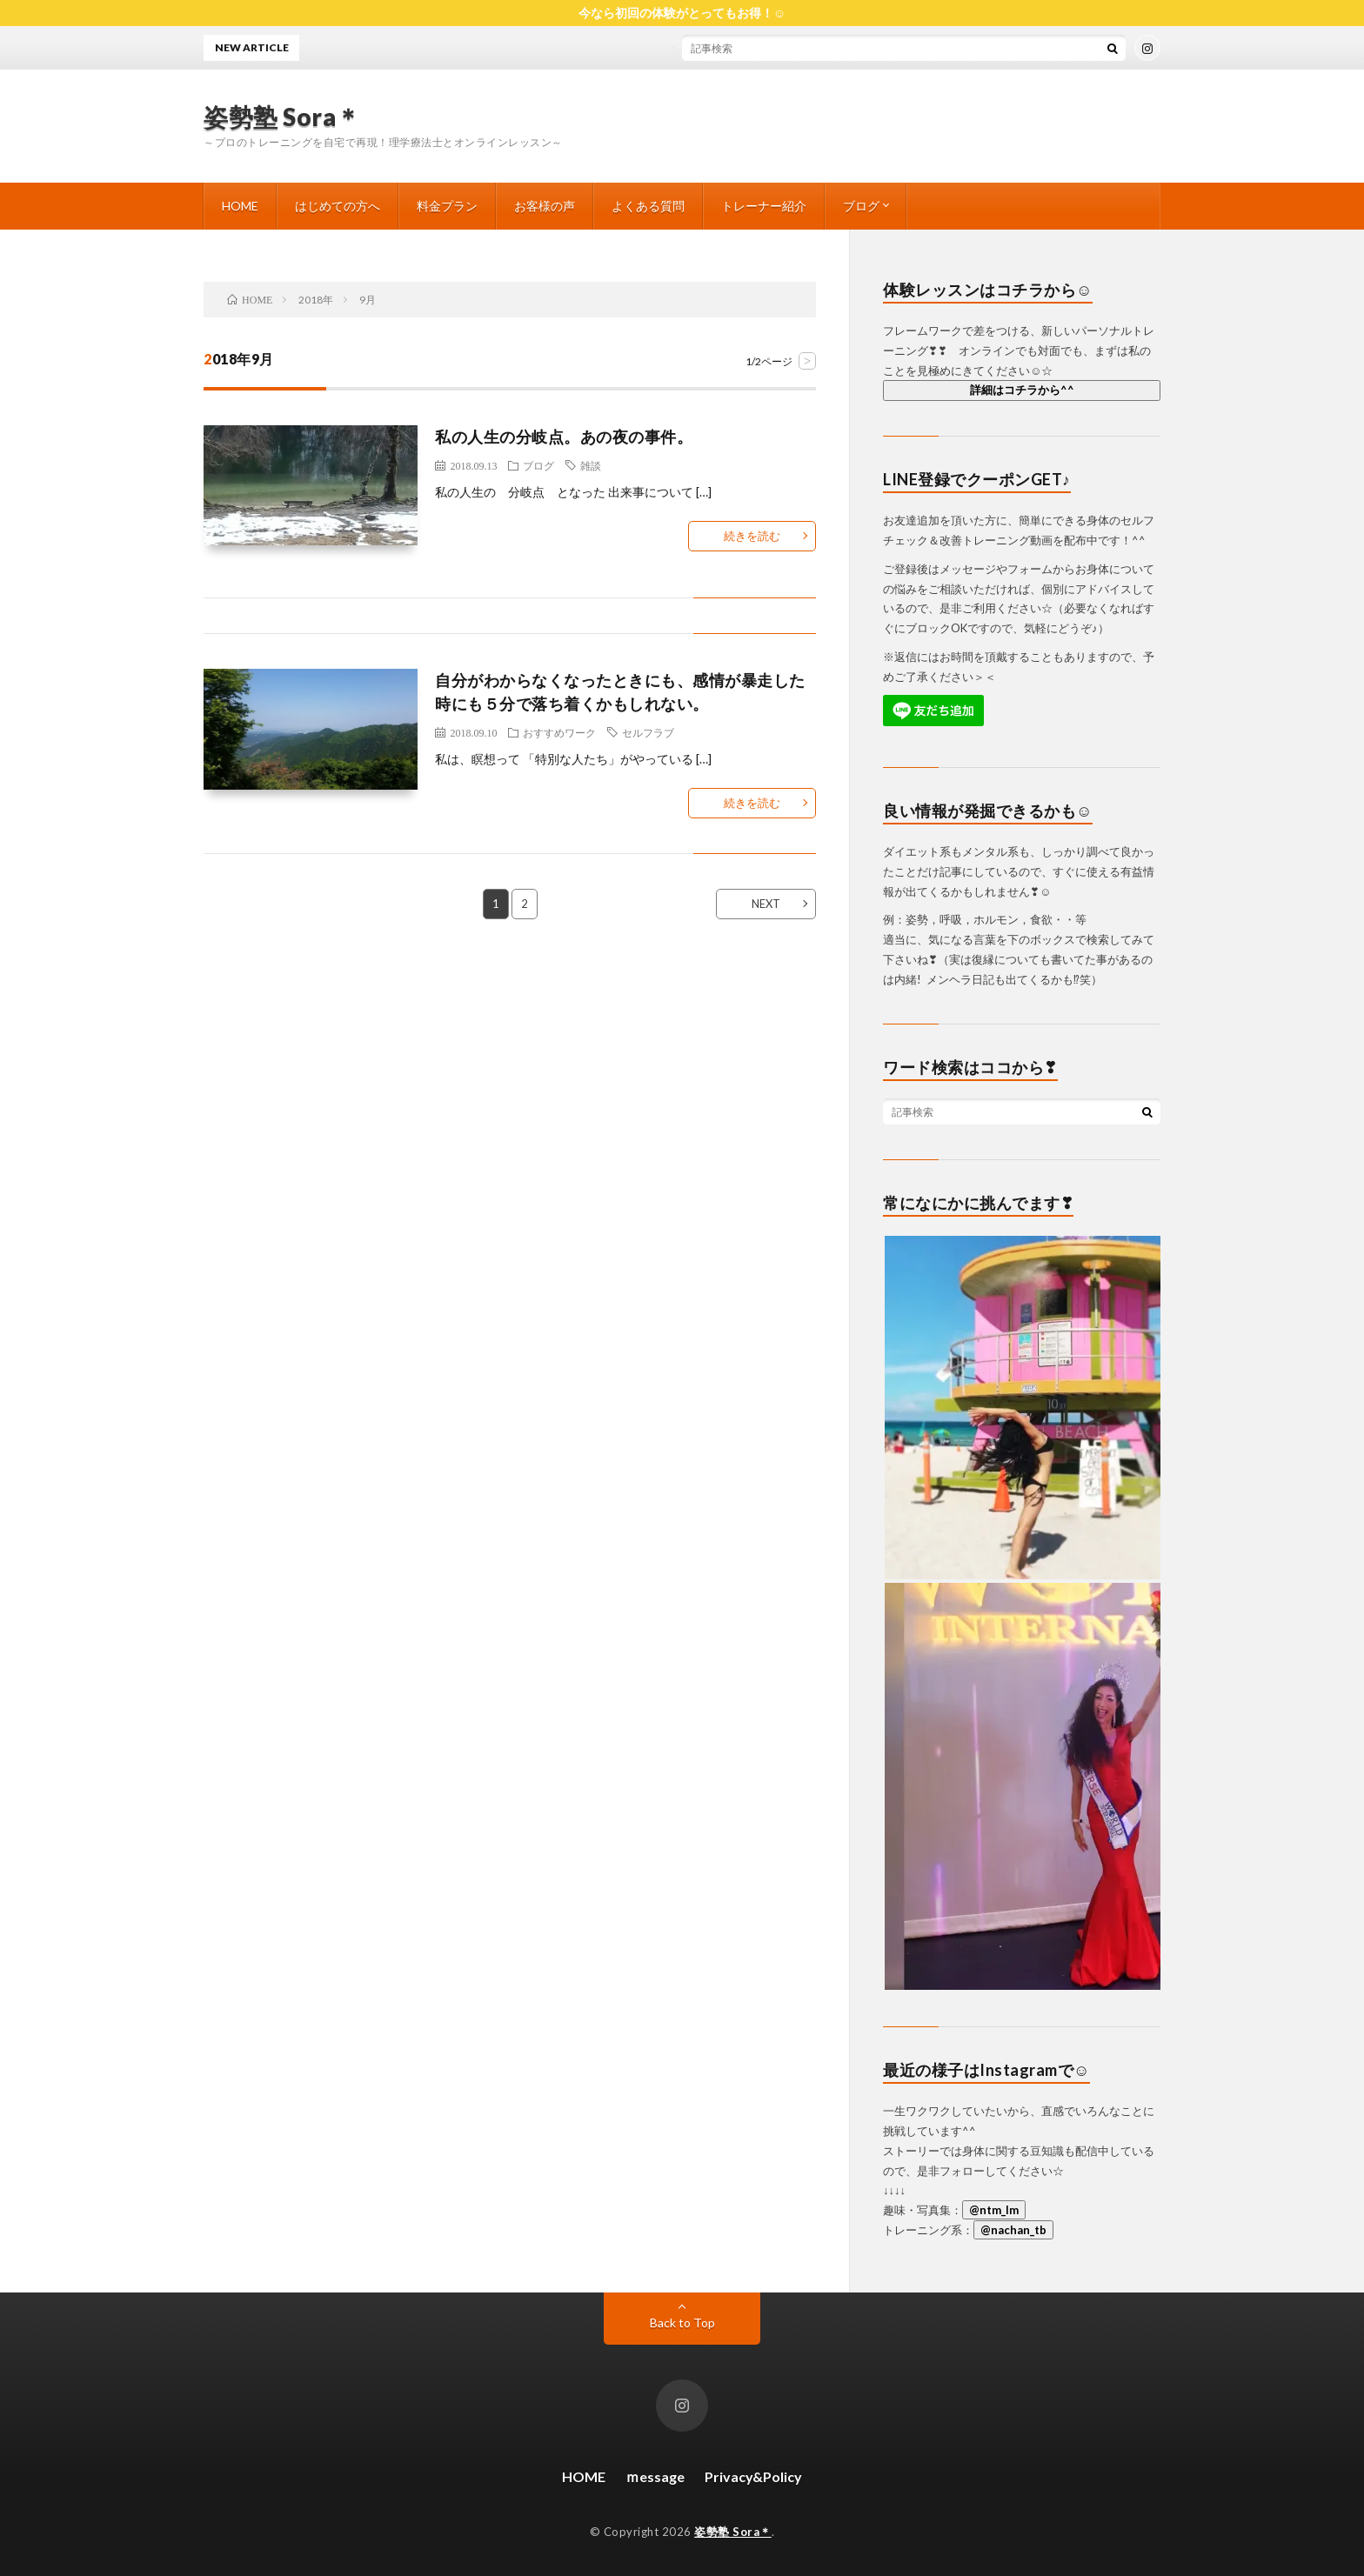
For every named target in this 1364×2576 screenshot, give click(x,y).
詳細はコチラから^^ (1022, 390)
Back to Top (682, 2322)
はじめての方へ (337, 205)
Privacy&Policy (753, 2476)
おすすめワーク (559, 732)
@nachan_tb (1013, 2230)
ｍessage (655, 2476)
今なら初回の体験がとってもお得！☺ (682, 12)
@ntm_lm (994, 2210)
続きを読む (752, 536)
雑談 (590, 465)
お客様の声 (544, 205)
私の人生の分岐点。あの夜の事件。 (563, 436)
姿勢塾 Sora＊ (282, 116)
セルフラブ (648, 732)
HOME (240, 205)
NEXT (766, 904)
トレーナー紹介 (763, 205)
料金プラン (447, 205)
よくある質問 (648, 205)
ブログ (861, 205)
